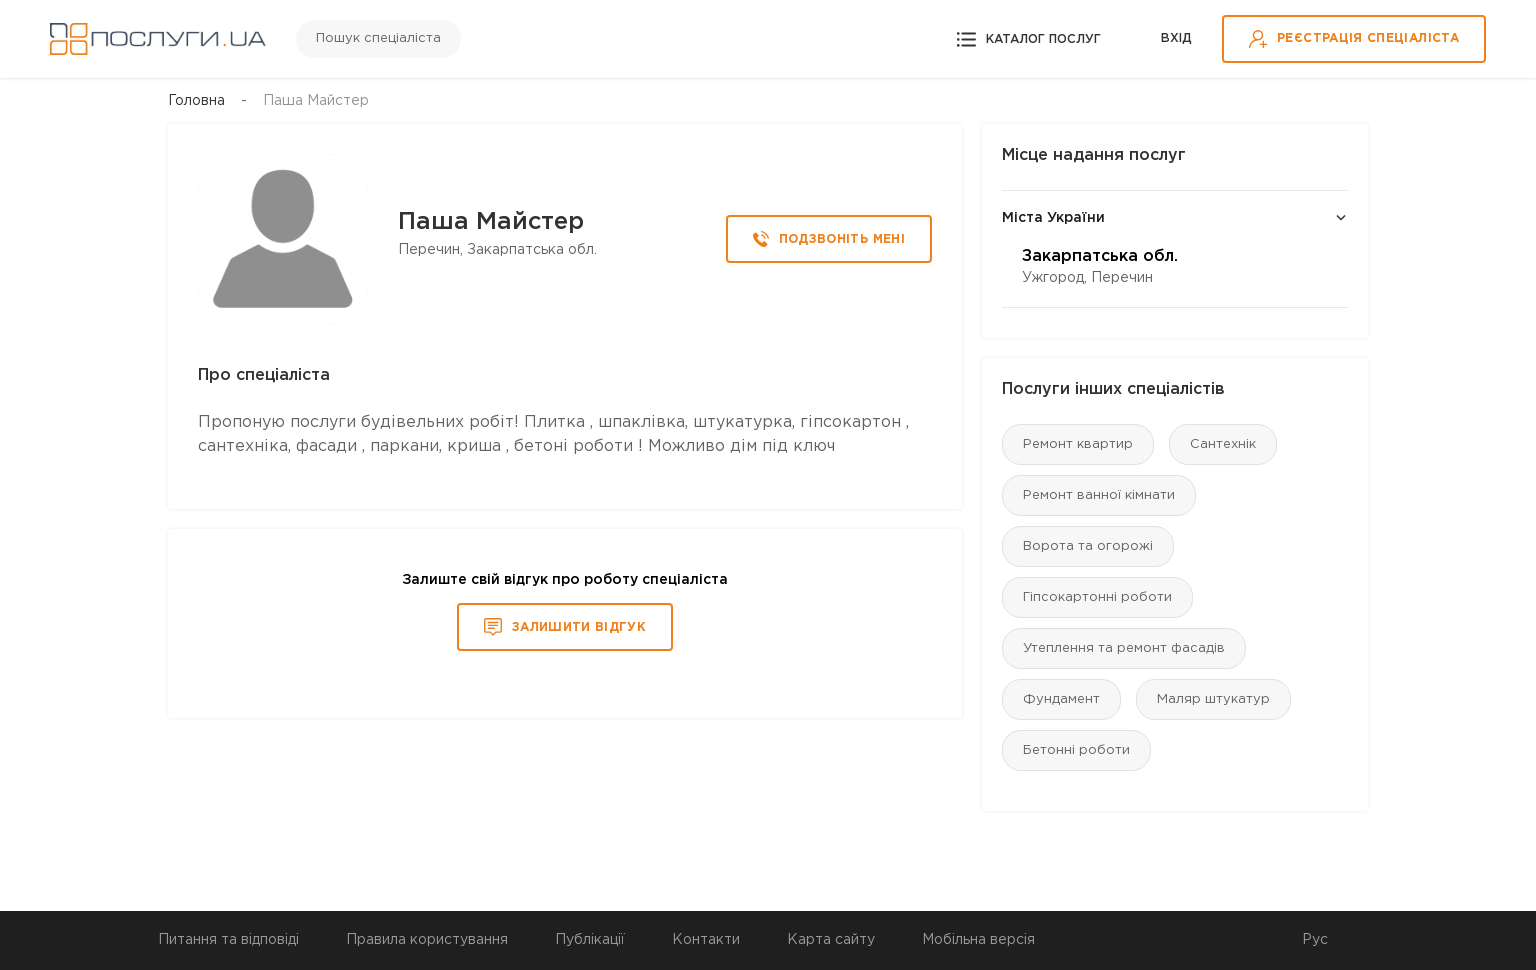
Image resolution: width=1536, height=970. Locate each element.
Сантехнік (1223, 444)
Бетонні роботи (1076, 750)
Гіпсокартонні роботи (1097, 597)
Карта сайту (831, 940)
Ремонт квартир (1078, 444)
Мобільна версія (978, 940)
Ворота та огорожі (1088, 546)
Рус (1315, 940)
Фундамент (1061, 699)
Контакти (706, 940)
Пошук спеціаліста (378, 38)
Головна (196, 101)
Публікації (590, 940)
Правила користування (427, 940)
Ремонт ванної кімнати (1099, 495)
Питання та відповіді (228, 940)
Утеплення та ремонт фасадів (1124, 648)
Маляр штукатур (1213, 699)
